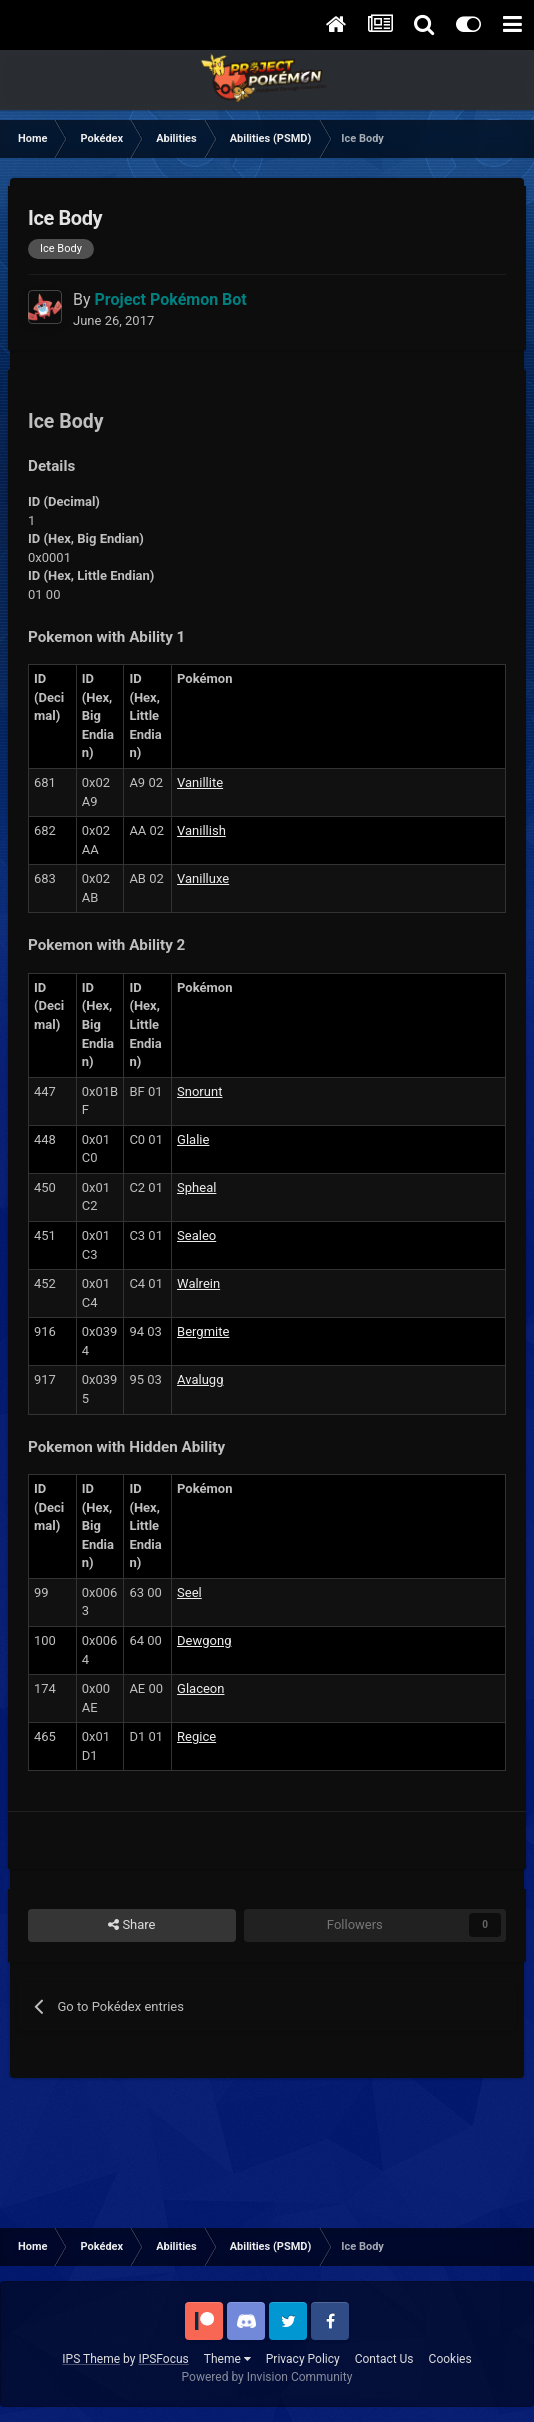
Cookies (450, 2359)
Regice (196, 1736)
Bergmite (203, 1331)
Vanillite (200, 782)
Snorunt (199, 1091)
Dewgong (204, 1640)
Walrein (198, 1283)
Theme (227, 2359)
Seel (189, 1592)
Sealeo (196, 1235)
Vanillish (201, 830)
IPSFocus (163, 2359)
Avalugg (200, 1379)
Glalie (193, 1139)
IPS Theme (91, 2359)
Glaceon (200, 1688)
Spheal (196, 1187)
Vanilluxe (203, 878)
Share (131, 1925)
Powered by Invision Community (267, 2377)
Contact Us (384, 2359)
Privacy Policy (303, 2359)
